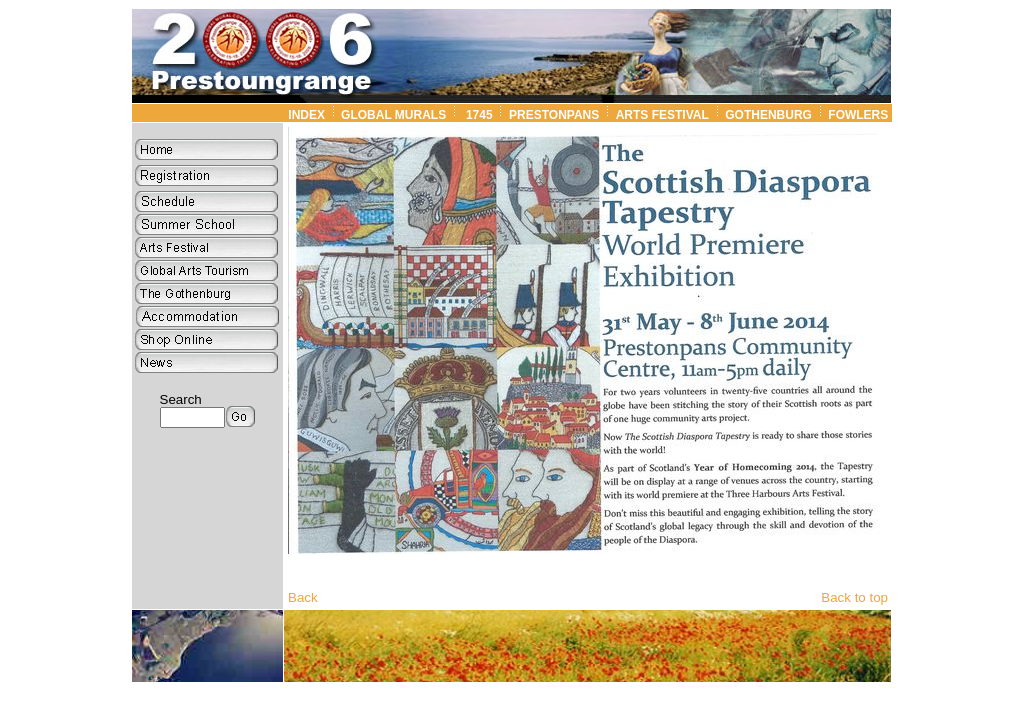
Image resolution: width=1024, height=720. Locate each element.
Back (303, 597)
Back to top (854, 597)
